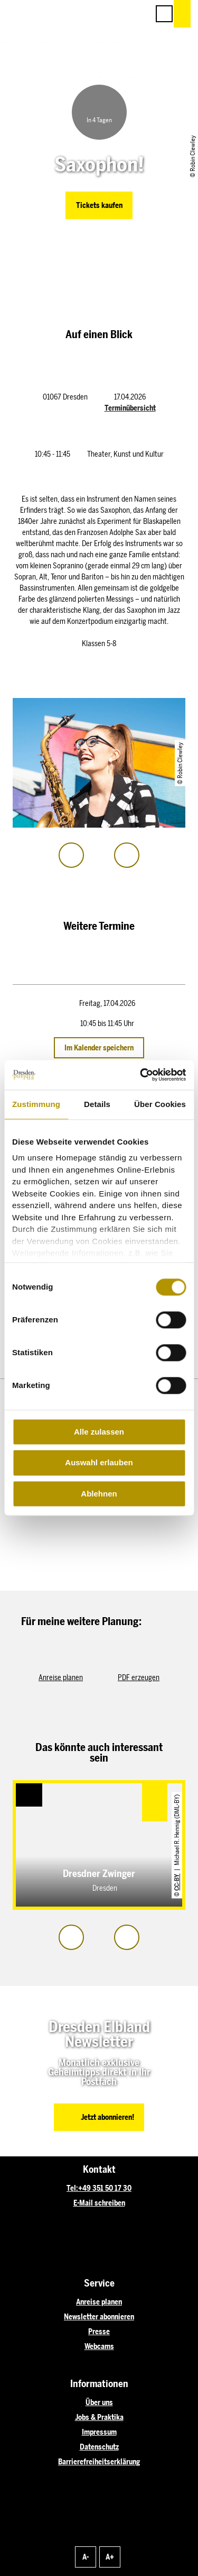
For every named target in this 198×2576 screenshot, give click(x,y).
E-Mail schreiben (99, 2203)
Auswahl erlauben (99, 1462)
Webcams (99, 2346)
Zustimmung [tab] (36, 1104)
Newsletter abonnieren (99, 2316)
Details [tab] (97, 1104)
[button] (93, 14)
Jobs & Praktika (99, 2417)
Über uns (99, 2402)
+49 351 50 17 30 (104, 2188)
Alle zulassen (99, 1431)
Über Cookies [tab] (160, 1104)
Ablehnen (99, 1493)
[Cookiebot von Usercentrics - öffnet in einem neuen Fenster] (141, 1075)
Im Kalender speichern (99, 1048)
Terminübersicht (130, 408)
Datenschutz (99, 2447)
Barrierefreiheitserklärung (99, 2461)
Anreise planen (99, 2302)
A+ (110, 2557)
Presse (99, 2331)
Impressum (99, 2432)
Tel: (72, 2188)
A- (85, 2557)
